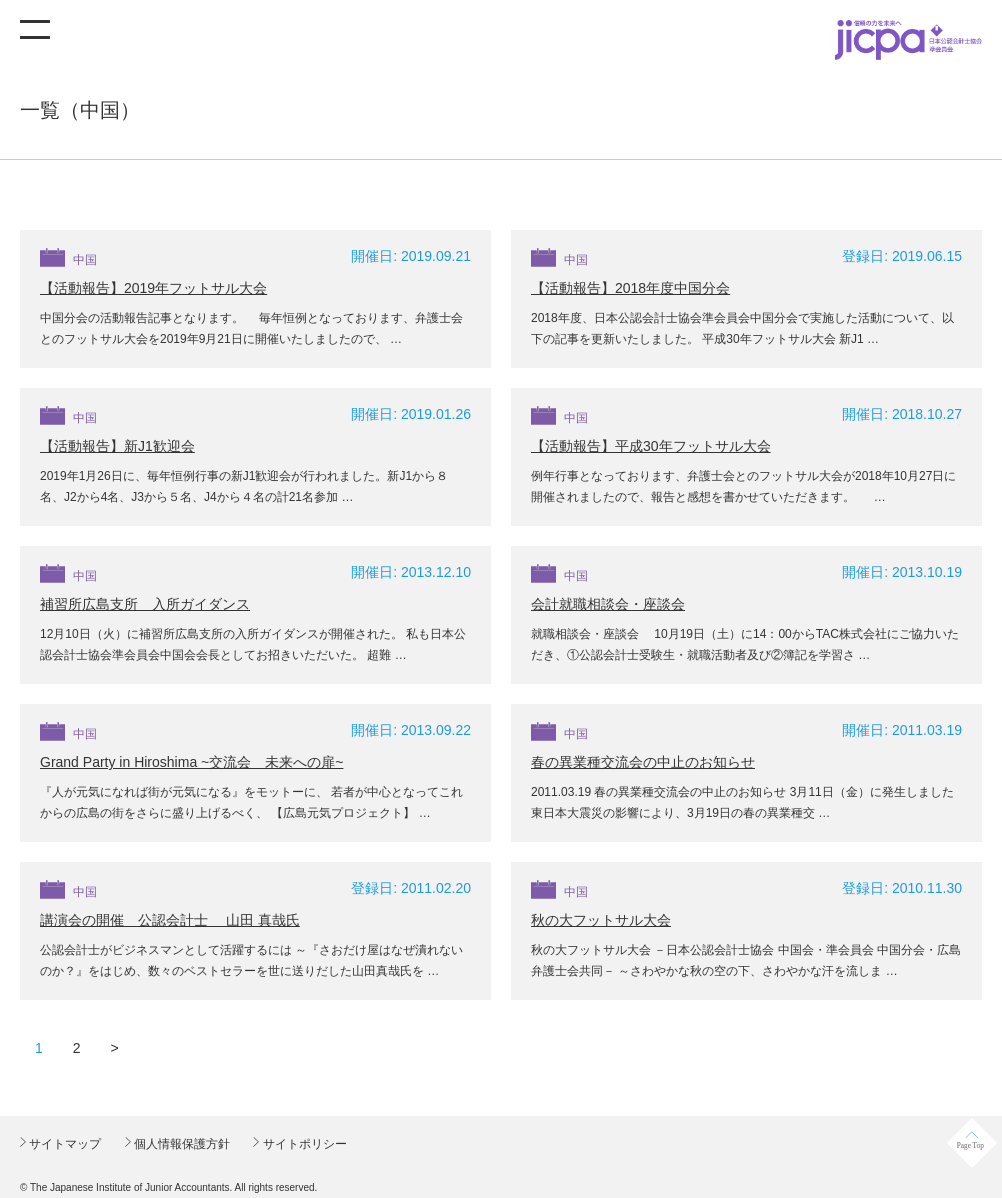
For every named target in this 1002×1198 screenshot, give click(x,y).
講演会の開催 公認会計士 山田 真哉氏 (170, 920)
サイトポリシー (302, 1144)
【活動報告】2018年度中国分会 (630, 288)
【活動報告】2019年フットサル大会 (153, 288)
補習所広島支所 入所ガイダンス (145, 604)
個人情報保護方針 (180, 1144)
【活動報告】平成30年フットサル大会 (651, 446)
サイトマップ (63, 1144)
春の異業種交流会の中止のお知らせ (643, 762)
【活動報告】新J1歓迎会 (117, 446)
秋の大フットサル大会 (601, 920)
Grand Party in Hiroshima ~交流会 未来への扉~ (191, 762)
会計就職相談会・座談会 (608, 604)
